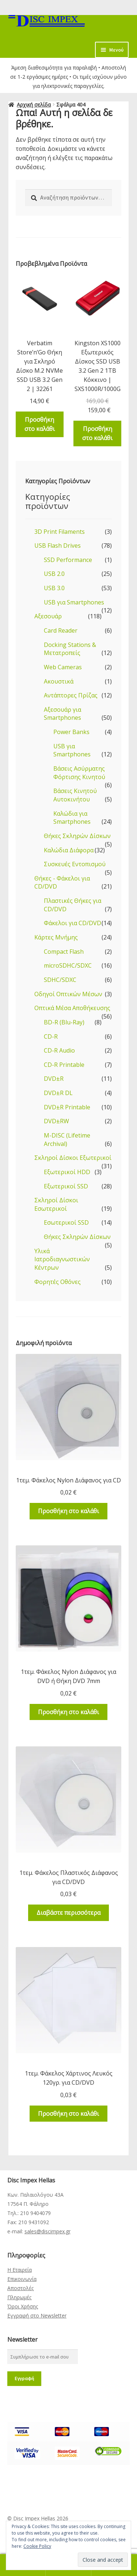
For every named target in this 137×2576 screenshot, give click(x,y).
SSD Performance (68, 560)
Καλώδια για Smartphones (72, 817)
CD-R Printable (64, 1065)
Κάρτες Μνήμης (56, 937)
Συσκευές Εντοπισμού (75, 864)
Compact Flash (64, 952)
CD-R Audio (59, 1050)
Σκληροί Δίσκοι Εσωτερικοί (56, 1204)
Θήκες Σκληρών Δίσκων (77, 836)
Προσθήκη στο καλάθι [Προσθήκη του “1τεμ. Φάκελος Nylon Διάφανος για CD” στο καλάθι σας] (68, 1511)
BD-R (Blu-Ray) (64, 1022)
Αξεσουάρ (48, 616)
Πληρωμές (19, 2297)
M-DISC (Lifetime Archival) (67, 1139)
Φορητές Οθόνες (57, 1282)
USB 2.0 (54, 574)
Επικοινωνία (22, 2278)
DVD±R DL (58, 1093)
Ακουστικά (58, 681)
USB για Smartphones (74, 602)
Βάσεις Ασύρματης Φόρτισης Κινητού (79, 772)
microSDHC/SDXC (68, 965)
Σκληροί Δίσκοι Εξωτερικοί (72, 1158)
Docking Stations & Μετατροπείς (70, 649)
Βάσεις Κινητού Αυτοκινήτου (75, 795)
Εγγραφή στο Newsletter (36, 2315)
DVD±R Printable (67, 1107)
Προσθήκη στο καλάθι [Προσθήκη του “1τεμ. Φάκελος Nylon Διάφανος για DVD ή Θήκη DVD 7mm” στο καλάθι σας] (68, 1712)
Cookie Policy (37, 2546)
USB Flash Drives (57, 545)
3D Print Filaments (59, 532)
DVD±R (54, 1079)
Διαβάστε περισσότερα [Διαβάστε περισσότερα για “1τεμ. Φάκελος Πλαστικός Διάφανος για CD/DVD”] (68, 1913)
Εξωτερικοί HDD (67, 1172)
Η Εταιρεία (19, 2269)
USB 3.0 (54, 588)
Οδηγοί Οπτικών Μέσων (68, 994)
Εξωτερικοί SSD (66, 1186)
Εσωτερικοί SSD (66, 1222)
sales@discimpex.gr (47, 2231)
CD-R (51, 1036)
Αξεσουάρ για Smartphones (62, 714)
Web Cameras (63, 667)
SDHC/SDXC (60, 980)
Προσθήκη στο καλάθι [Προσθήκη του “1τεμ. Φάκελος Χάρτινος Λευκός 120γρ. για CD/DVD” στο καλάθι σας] (68, 2114)
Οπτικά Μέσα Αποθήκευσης (72, 1008)
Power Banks (71, 732)
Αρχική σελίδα (34, 104)
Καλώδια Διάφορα (69, 850)
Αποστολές (20, 2288)
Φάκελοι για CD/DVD (72, 923)
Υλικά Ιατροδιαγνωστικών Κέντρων (62, 1259)
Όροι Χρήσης (22, 2306)
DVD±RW (56, 1121)
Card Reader (60, 630)
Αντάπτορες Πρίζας (71, 695)
